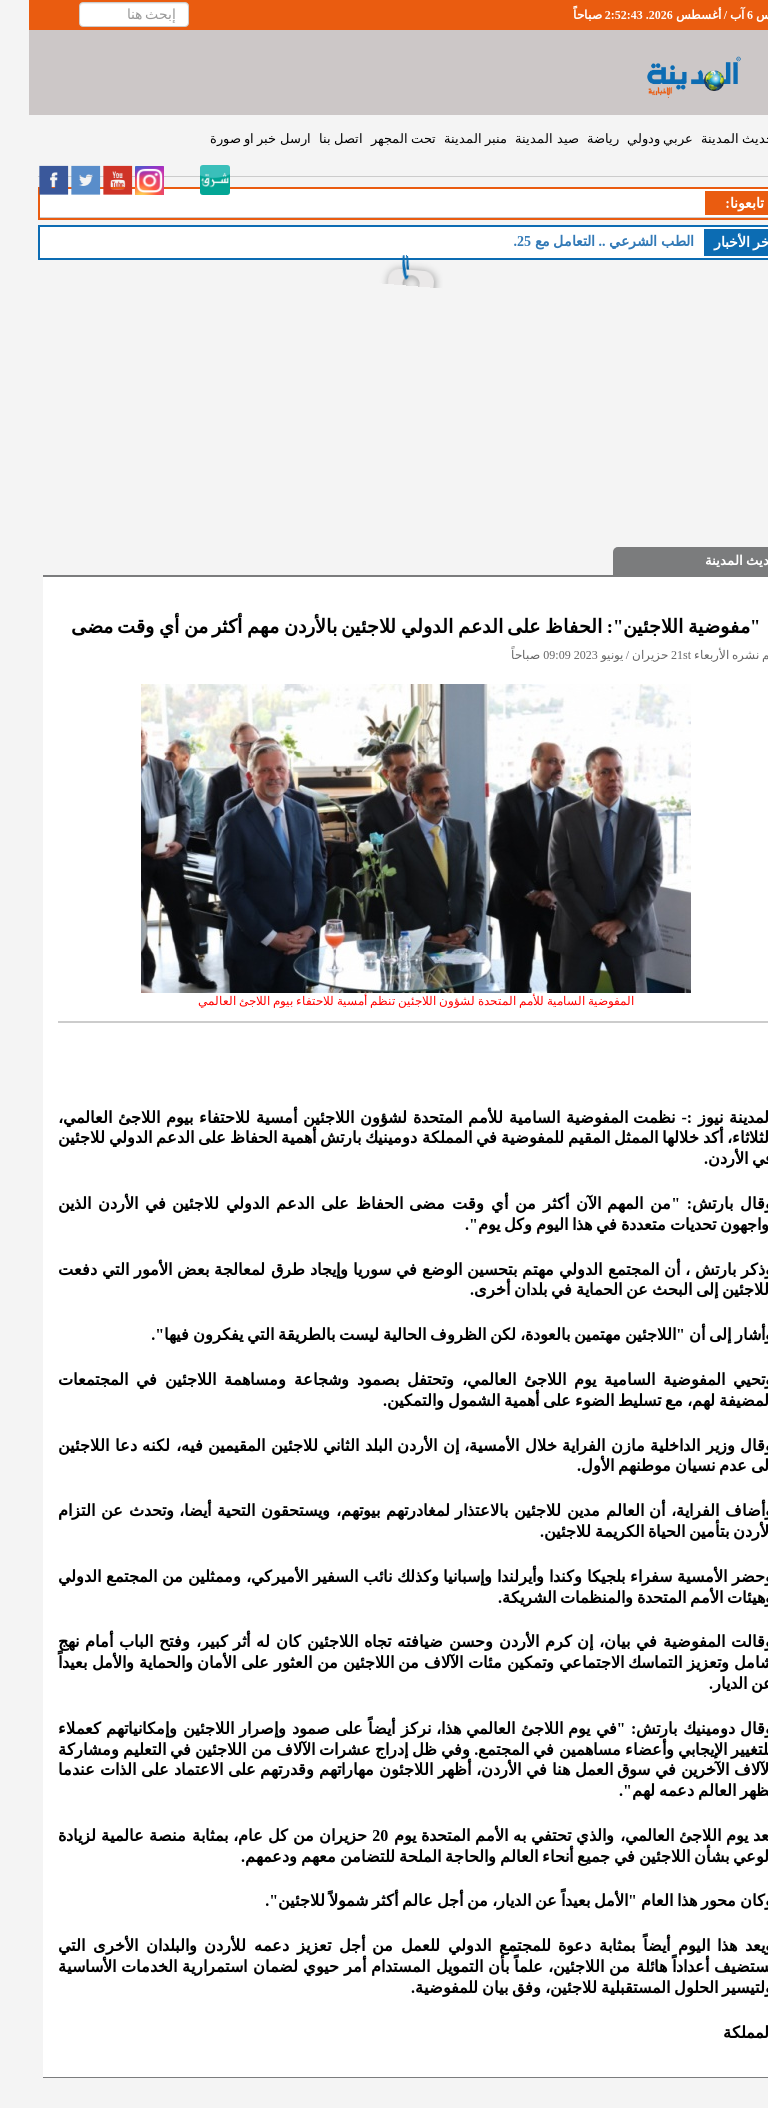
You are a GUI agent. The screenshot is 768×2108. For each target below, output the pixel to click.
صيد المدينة (517, 138)
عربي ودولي (631, 138)
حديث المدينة (708, 138)
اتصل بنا (312, 138)
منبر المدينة (446, 138)
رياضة (574, 138)
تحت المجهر (374, 138)
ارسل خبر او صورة (231, 138)
